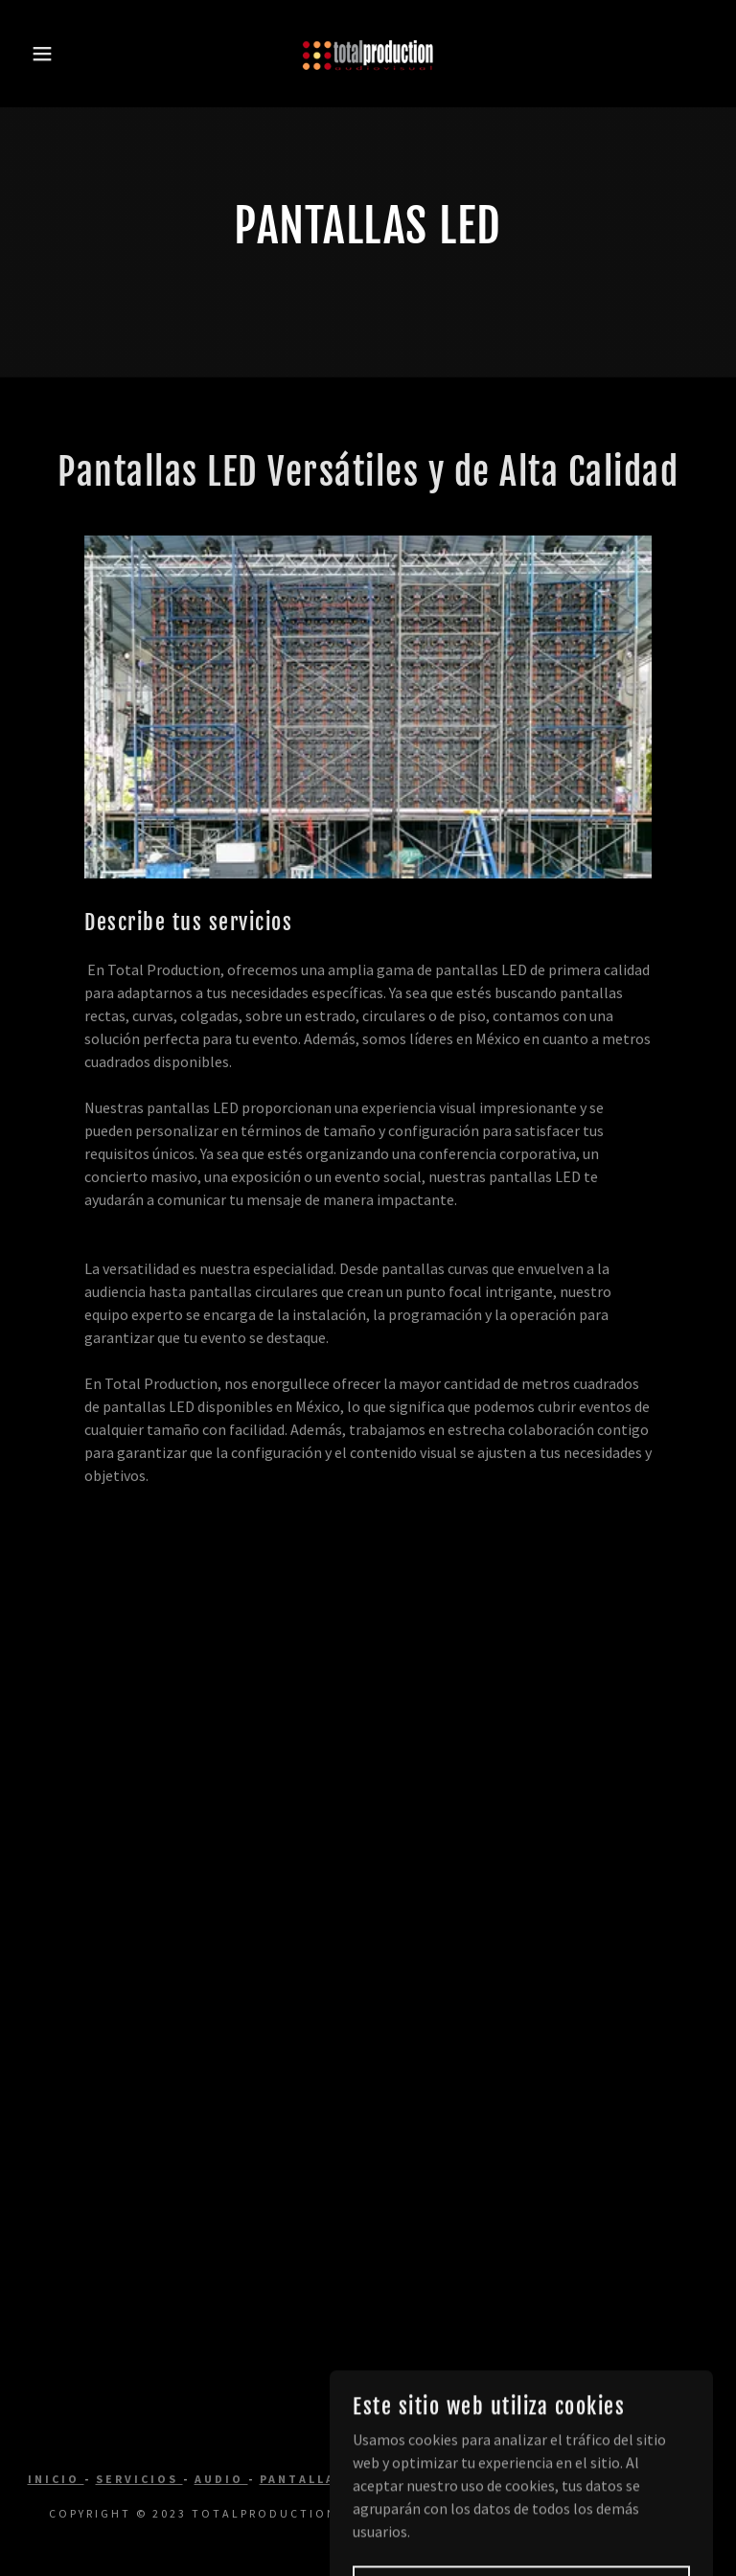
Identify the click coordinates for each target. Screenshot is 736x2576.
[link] (368, 53)
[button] (37, 53)
